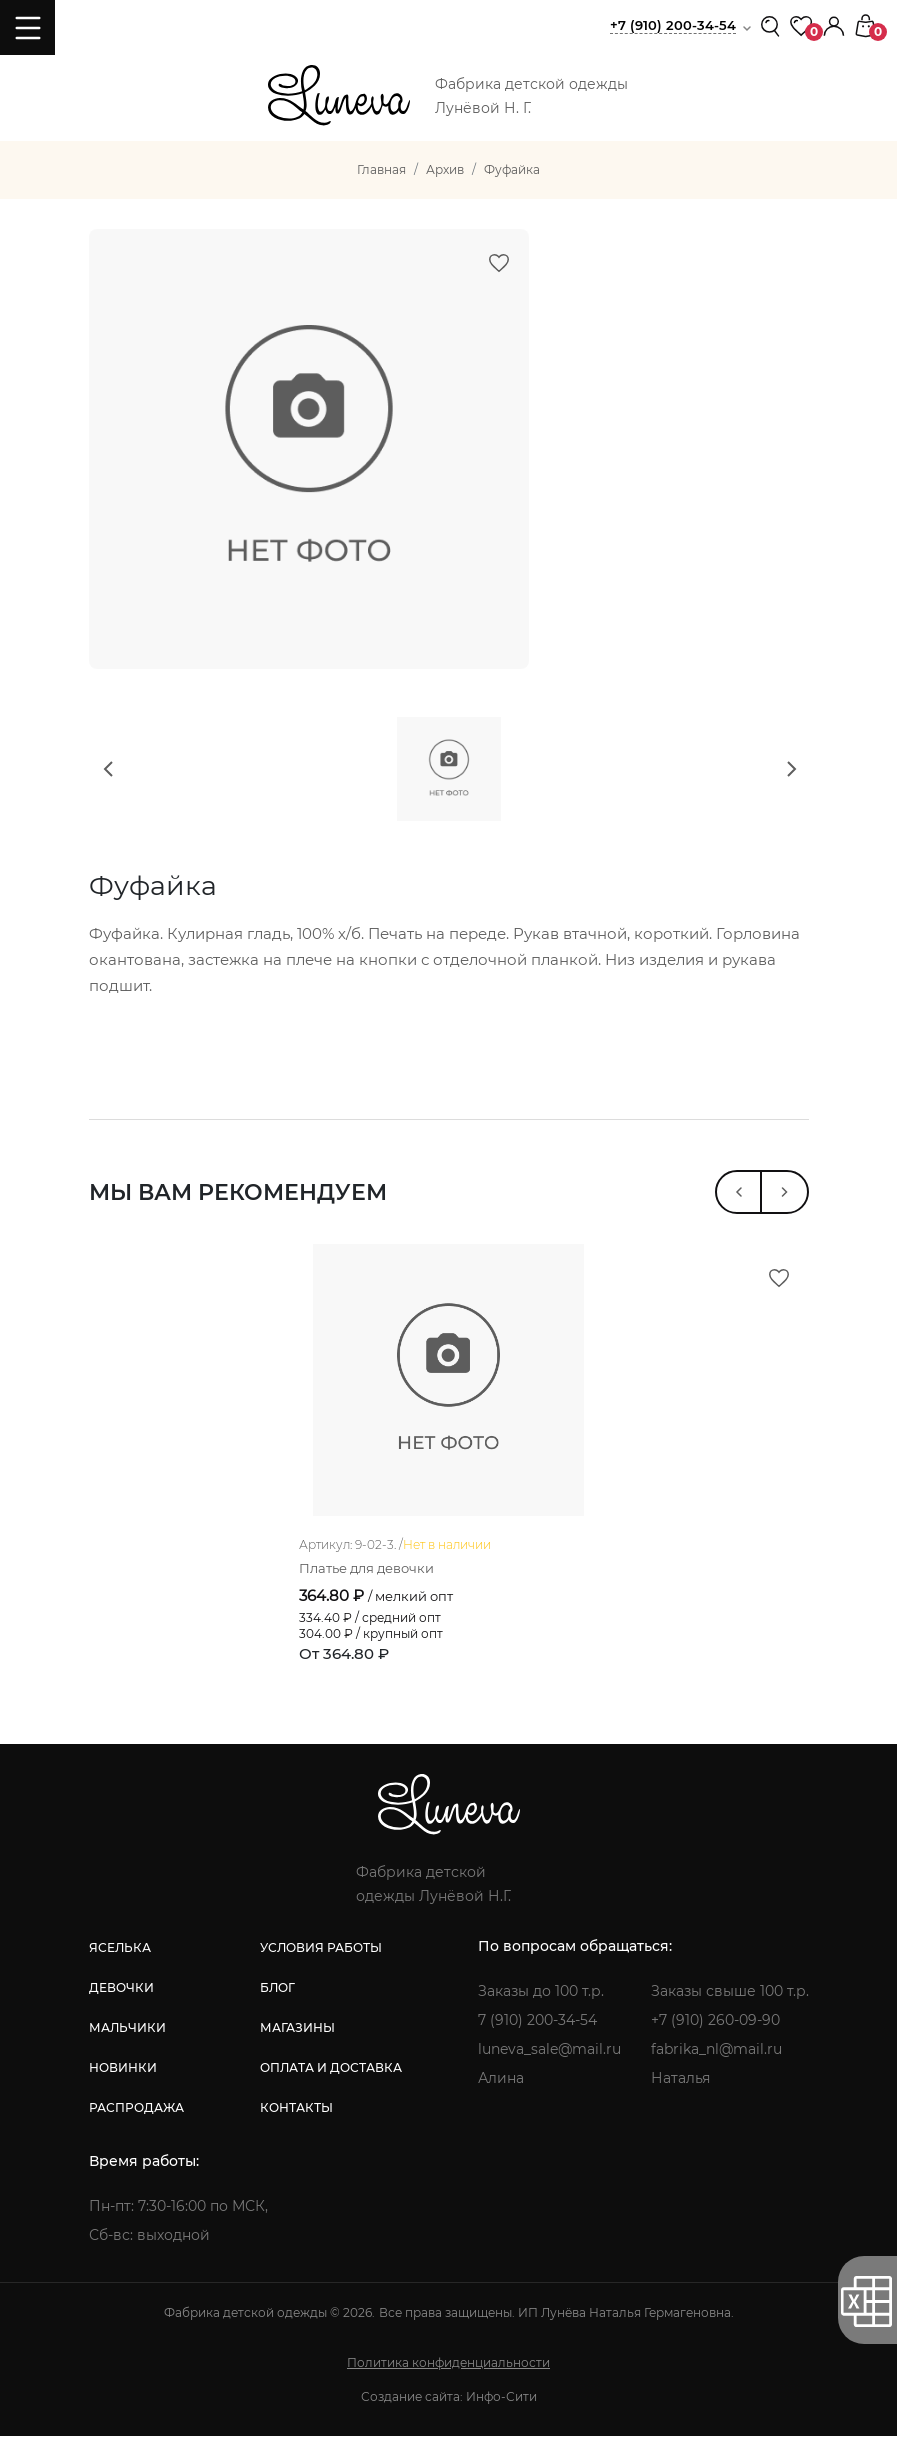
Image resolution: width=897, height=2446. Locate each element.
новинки (123, 2077)
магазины (297, 2037)
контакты (296, 2117)
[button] (834, 24)
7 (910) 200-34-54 (537, 2030)
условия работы (321, 1957)
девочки (121, 1997)
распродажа (136, 2117)
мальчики (127, 2037)
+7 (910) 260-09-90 (715, 2030)
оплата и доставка (331, 2077)
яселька (120, 1957)
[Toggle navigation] (27, 27)
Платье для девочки (366, 1578)
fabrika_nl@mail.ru (716, 2059)
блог (277, 1997)
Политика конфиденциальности (448, 2372)
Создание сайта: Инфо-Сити (449, 2406)
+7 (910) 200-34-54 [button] (673, 25)
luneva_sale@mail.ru (549, 2059)
